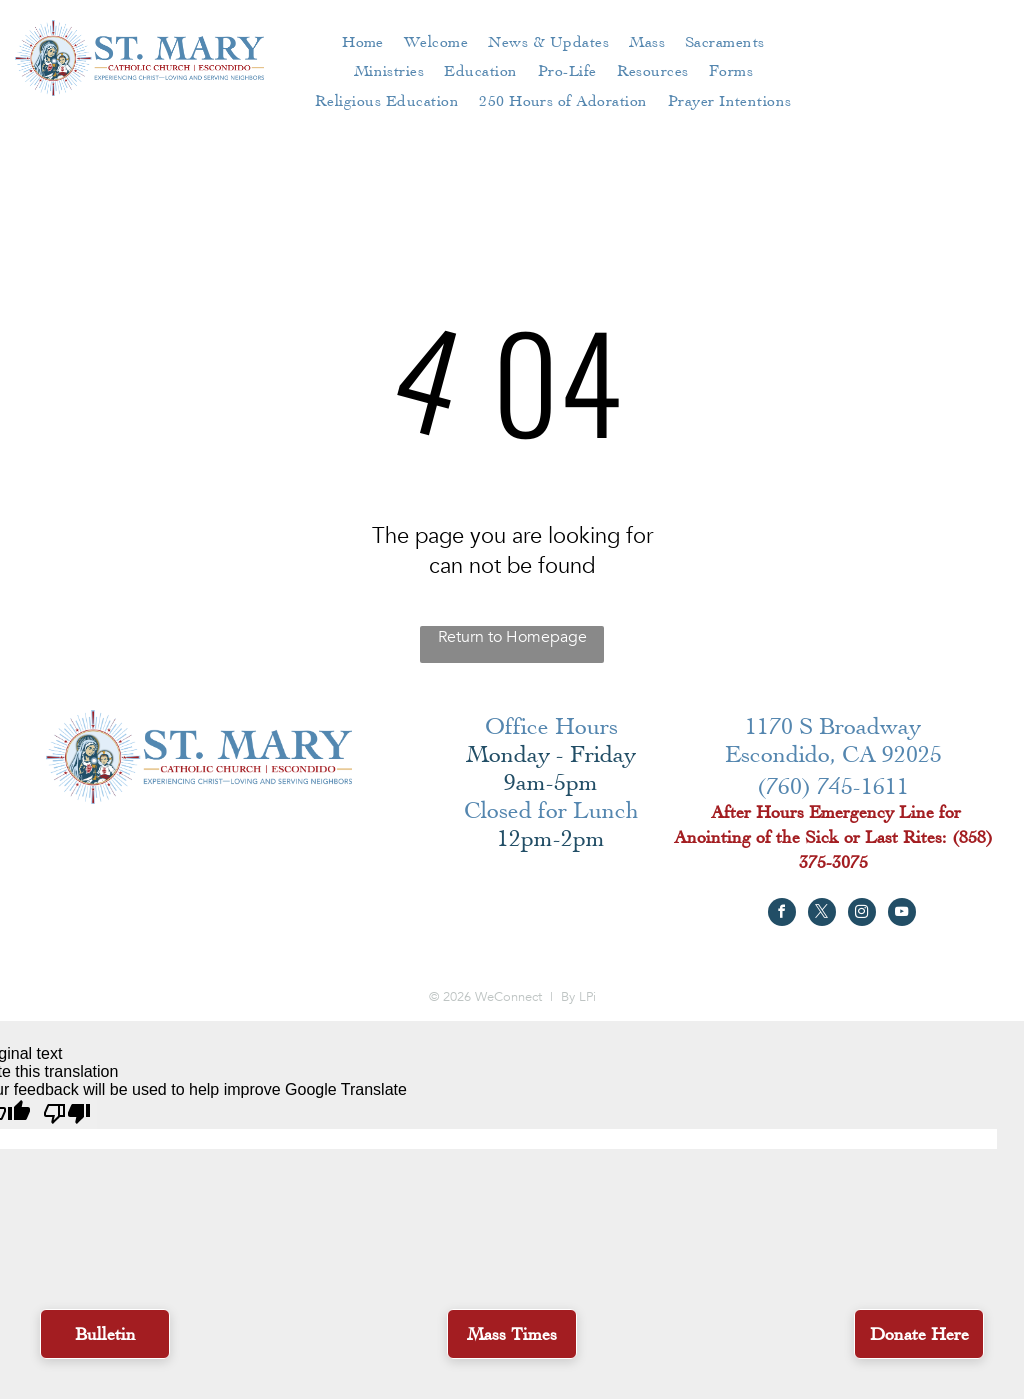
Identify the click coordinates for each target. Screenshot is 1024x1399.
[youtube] (902, 914)
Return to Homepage (512, 637)
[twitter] (822, 914)
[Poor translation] (67, 1114)
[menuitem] (363, 41)
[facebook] (782, 914)
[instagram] (862, 914)
